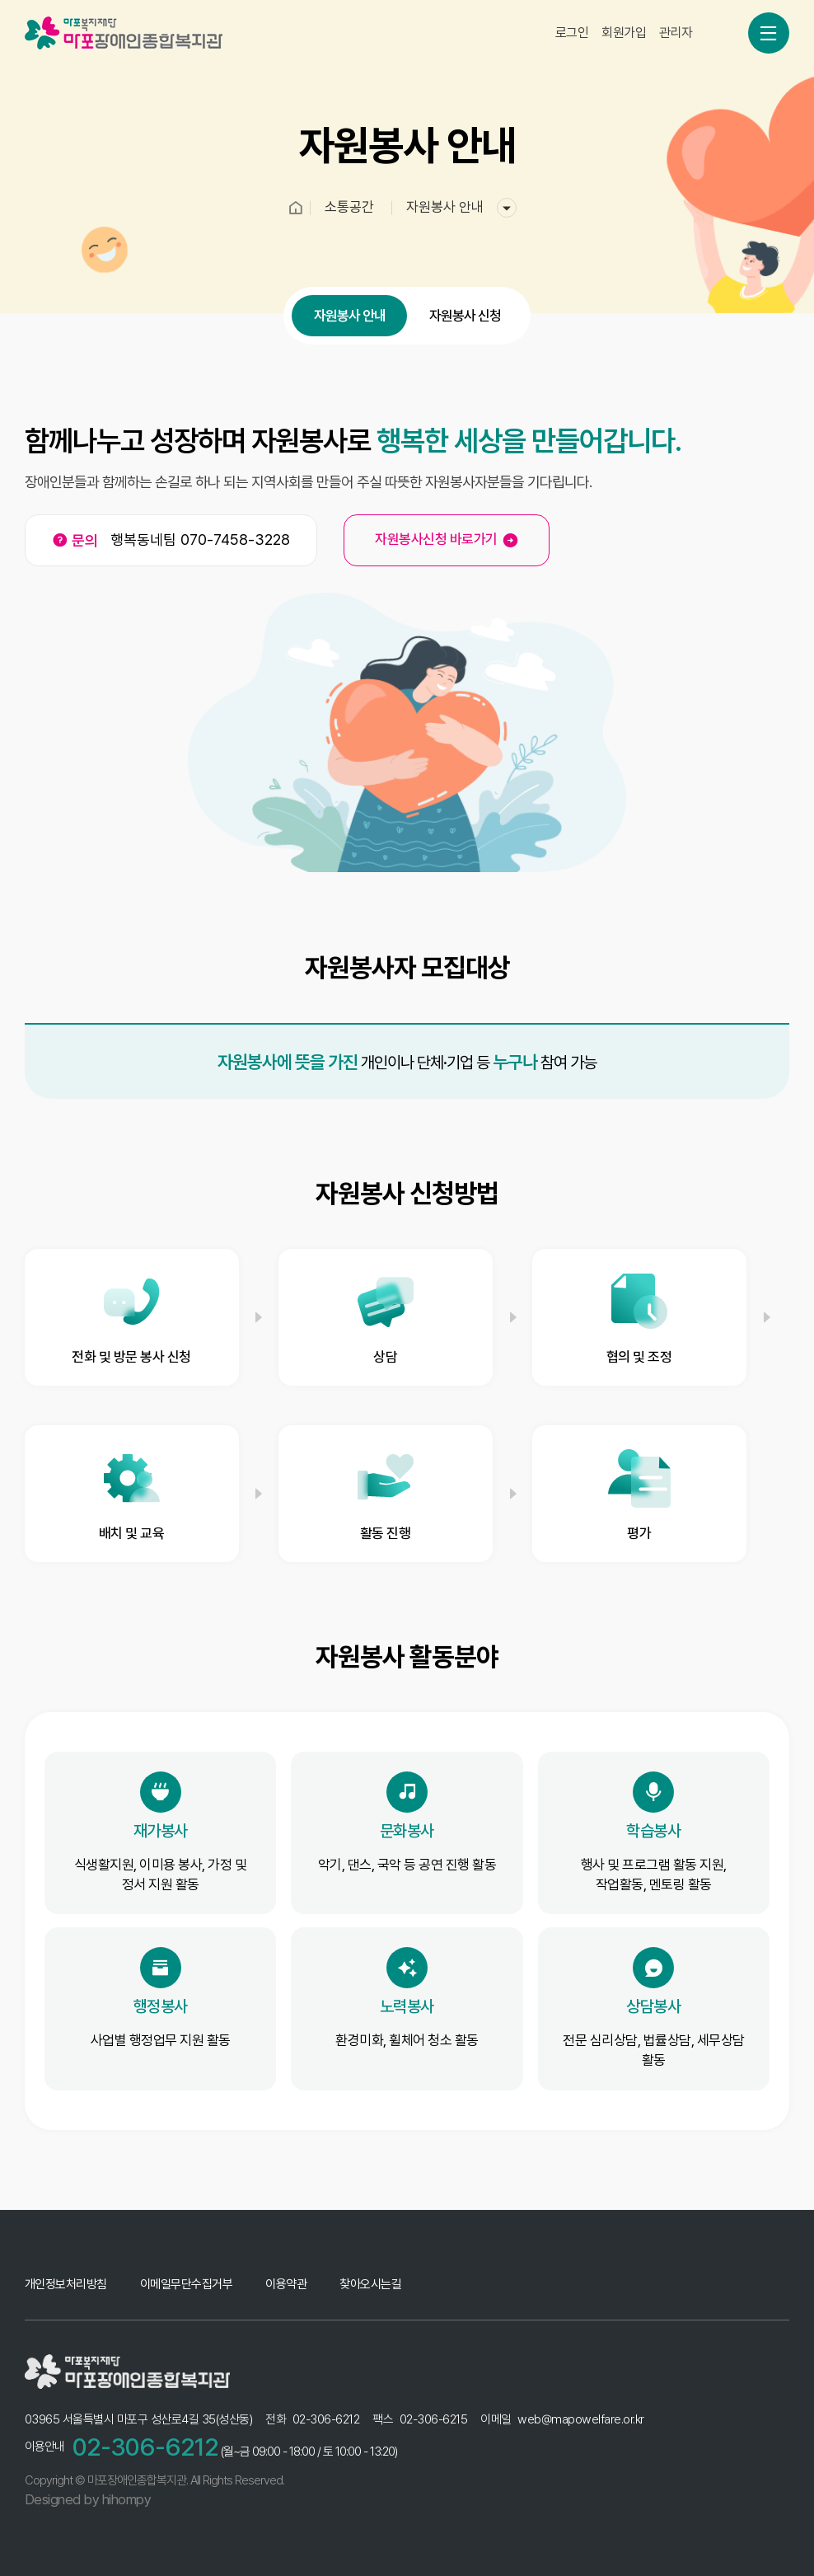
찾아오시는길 (370, 2284)
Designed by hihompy (88, 2499)
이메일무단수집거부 (186, 2284)
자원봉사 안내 (350, 329)
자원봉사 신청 (465, 329)
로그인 (572, 18)
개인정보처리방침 (66, 2284)
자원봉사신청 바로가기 (446, 540)
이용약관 (285, 2284)
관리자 (676, 18)
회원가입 (623, 18)
